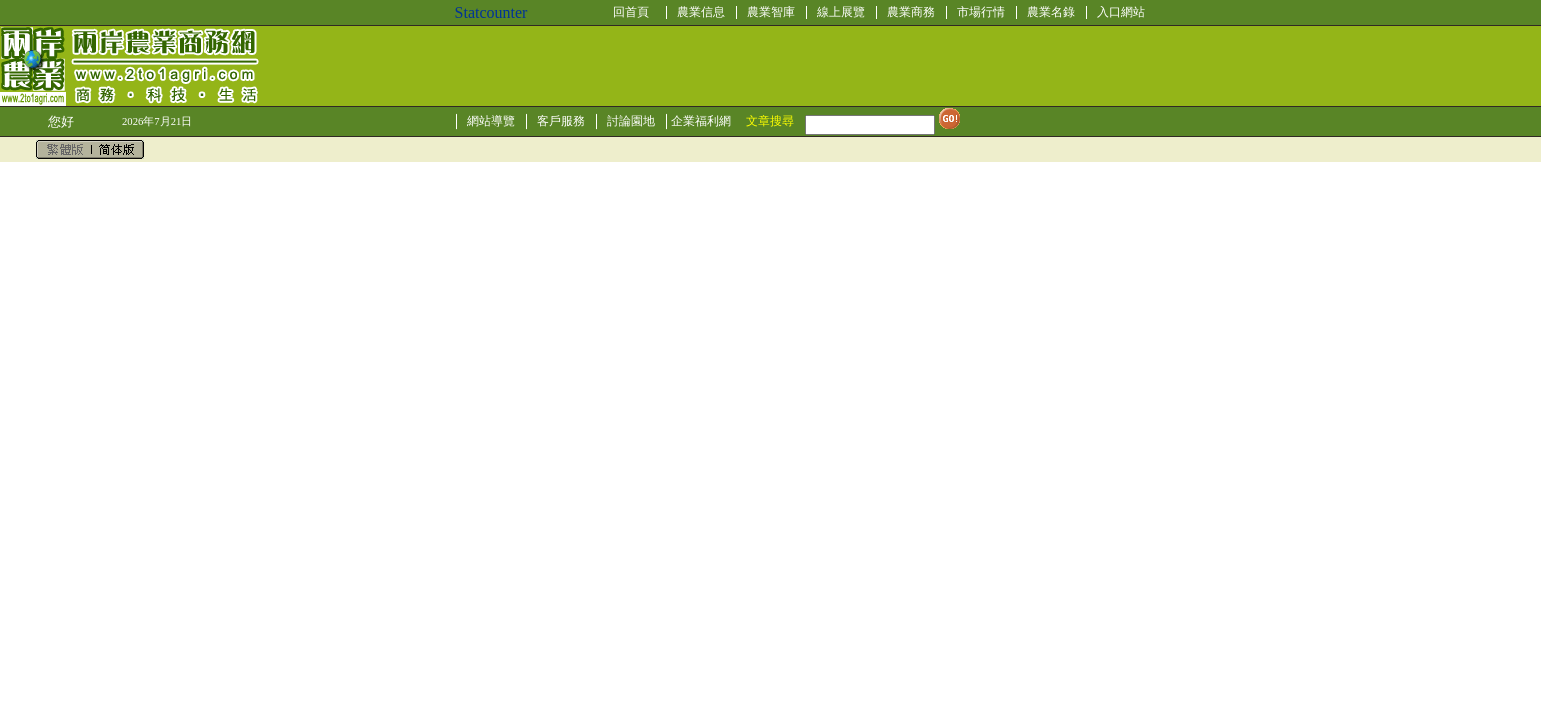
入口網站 (1121, 12)
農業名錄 (1051, 12)
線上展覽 (841, 12)
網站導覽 (491, 121)
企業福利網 (701, 121)
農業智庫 (771, 12)
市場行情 (981, 12)
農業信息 (701, 12)
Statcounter (491, 12)
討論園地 (631, 121)
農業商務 (911, 12)
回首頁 (631, 12)
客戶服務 (561, 121)
